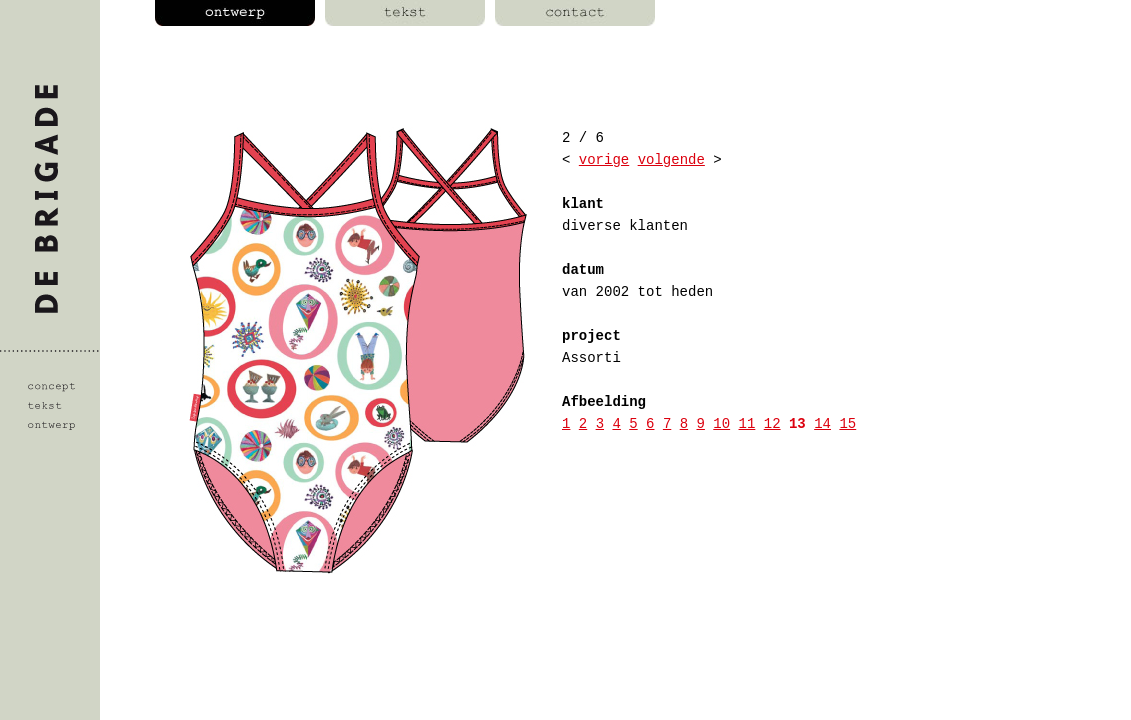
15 (847, 424)
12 (772, 424)
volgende (671, 160)
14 (822, 424)
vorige (604, 160)
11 (747, 424)
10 (721, 424)
